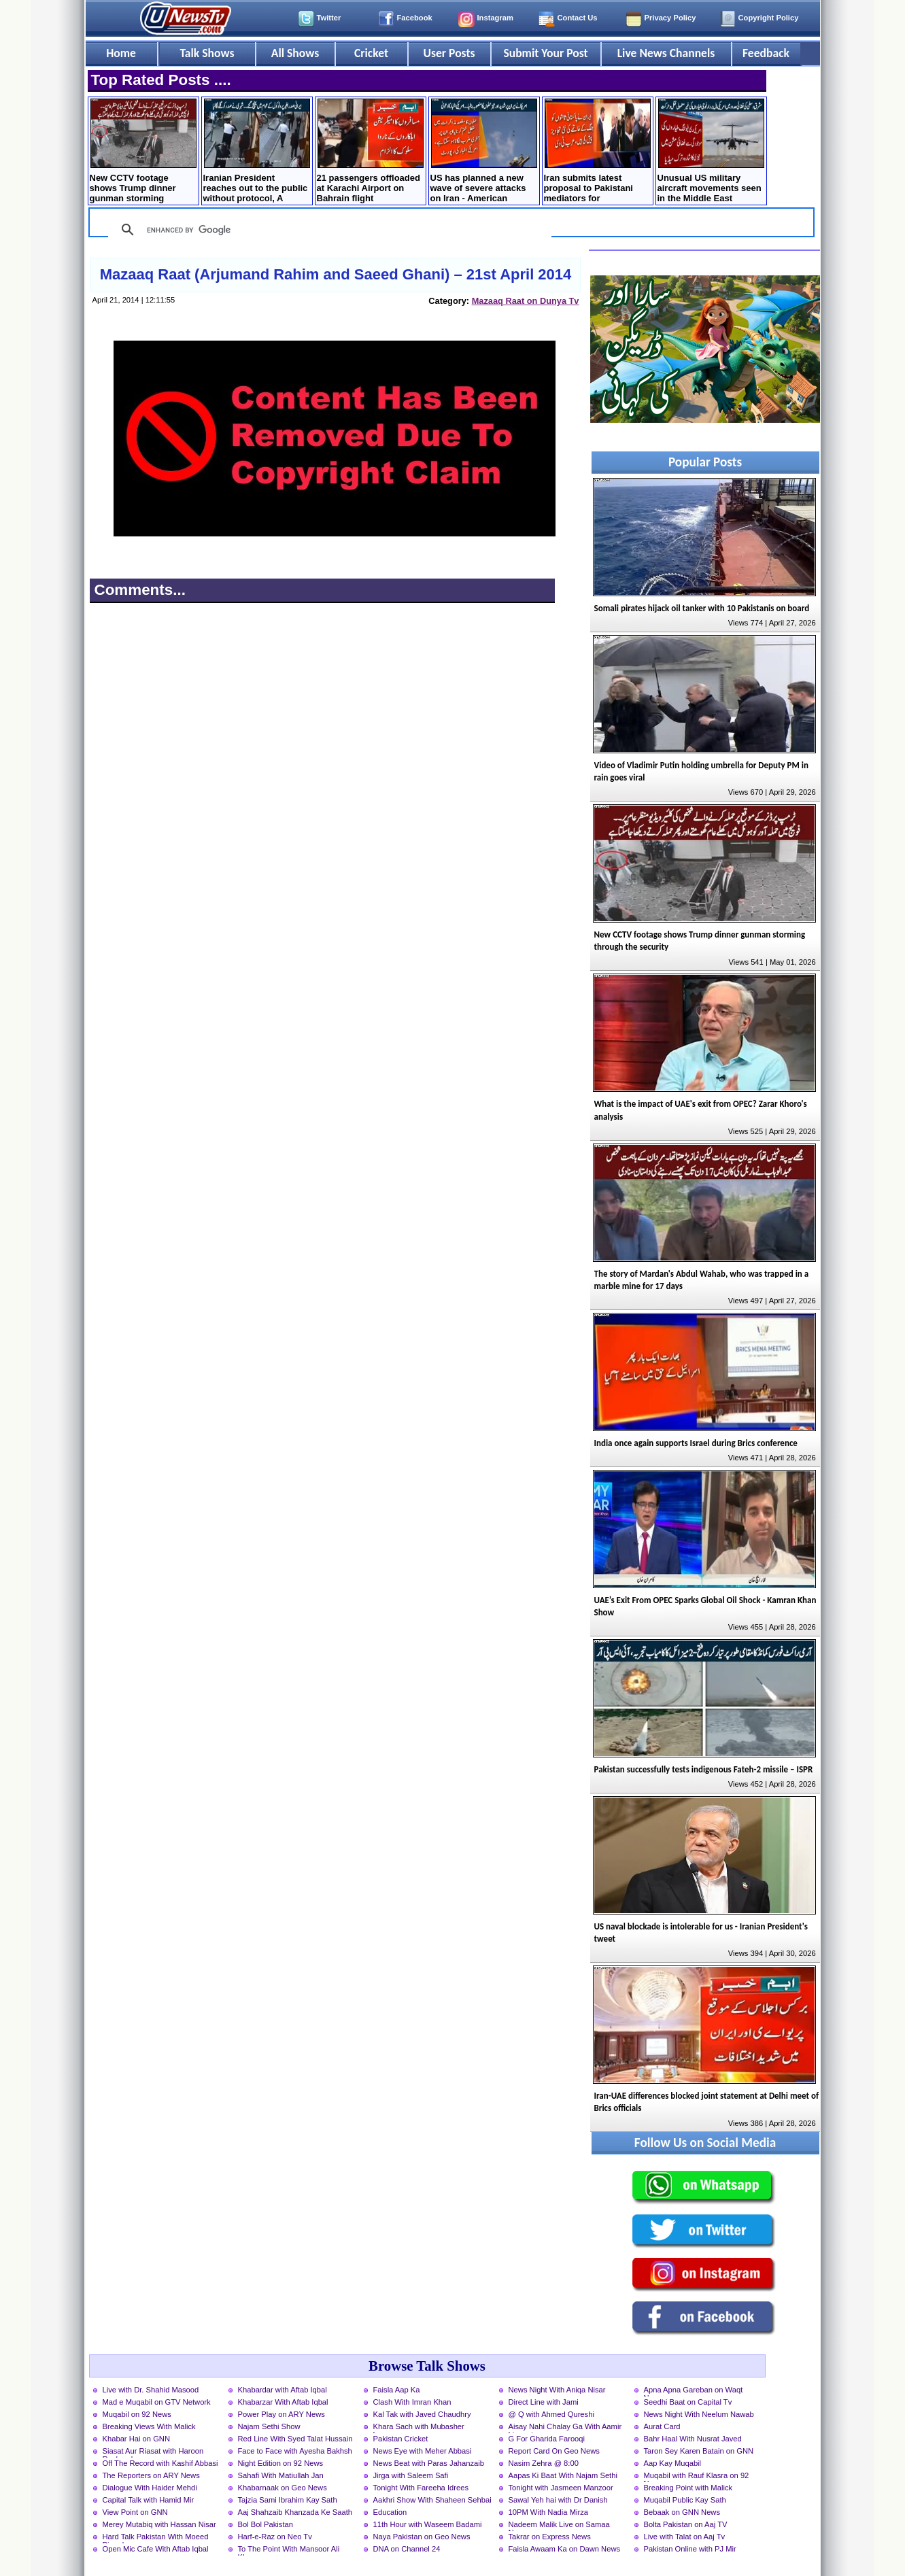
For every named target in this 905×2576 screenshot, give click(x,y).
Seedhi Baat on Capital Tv (688, 2402)
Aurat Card (662, 2426)
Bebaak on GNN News (682, 2512)
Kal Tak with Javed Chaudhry (422, 2414)
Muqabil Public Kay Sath (685, 2500)
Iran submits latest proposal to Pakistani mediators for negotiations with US (597, 152)
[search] (328, 230)
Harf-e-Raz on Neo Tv (275, 2536)
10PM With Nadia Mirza (549, 2512)
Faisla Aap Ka (396, 2390)
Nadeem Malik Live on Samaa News (559, 2525)
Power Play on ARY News (281, 2414)
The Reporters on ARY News (151, 2475)
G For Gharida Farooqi (547, 2439)
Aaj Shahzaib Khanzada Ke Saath (295, 2512)
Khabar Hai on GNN (137, 2439)
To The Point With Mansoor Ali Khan (289, 2550)
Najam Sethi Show (269, 2426)
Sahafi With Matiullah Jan (281, 2475)
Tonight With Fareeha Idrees (421, 2488)
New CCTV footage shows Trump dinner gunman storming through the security (143, 152)
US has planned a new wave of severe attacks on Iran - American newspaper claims (483, 152)
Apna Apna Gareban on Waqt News (693, 2391)
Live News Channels (666, 53)
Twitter (329, 18)
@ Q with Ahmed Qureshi (551, 2414)
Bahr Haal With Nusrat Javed (693, 2439)
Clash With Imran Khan (412, 2402)
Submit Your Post (545, 53)
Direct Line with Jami (544, 2402)
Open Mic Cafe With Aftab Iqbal (156, 2549)
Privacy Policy (670, 18)
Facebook (414, 18)
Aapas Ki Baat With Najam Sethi (563, 2475)
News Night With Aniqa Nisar (557, 2390)
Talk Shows (207, 53)
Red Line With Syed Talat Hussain (295, 2439)
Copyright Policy (768, 18)
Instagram (495, 18)
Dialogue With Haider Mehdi (150, 2488)
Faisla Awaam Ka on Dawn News (565, 2549)
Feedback (765, 53)
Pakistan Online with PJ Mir (690, 2549)
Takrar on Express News (550, 2536)
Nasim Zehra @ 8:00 (544, 2463)
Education (390, 2512)
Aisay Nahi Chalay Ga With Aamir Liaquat (565, 2427)
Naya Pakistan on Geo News (422, 2536)
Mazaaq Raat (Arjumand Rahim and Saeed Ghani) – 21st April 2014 (336, 274)
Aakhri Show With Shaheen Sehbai (432, 2500)
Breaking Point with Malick (688, 2488)
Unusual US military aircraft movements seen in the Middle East (711, 151)
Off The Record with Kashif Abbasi (160, 2463)
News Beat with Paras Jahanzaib (429, 2463)
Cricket (371, 53)
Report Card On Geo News (554, 2451)
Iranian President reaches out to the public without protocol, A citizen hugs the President (256, 152)
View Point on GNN (135, 2512)
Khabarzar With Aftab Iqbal (283, 2402)
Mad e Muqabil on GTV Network (157, 2402)
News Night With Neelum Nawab (699, 2414)
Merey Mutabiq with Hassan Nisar (159, 2524)
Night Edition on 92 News (281, 2463)
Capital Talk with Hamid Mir (148, 2500)
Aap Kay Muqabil (673, 2463)
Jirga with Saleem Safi (411, 2475)
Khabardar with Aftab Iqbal (282, 2390)
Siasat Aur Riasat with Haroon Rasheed (153, 2452)
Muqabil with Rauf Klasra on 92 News (696, 2476)
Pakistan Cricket (400, 2439)
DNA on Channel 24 (407, 2549)
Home (121, 53)
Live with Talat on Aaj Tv (684, 2536)
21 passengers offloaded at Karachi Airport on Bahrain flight (370, 151)
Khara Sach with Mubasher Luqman (418, 2427)
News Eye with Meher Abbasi (422, 2451)
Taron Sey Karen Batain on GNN (699, 2451)
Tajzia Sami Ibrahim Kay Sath (287, 2500)
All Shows (295, 53)
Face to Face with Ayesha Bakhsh (295, 2451)
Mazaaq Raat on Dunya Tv (525, 301)
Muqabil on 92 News (137, 2414)
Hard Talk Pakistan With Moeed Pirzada (156, 2537)
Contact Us (578, 18)
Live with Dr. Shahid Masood (151, 2390)
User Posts (449, 53)
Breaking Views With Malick (149, 2426)
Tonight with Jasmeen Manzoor (561, 2488)
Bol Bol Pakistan (265, 2524)
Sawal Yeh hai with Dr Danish (558, 2500)
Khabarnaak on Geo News (282, 2488)
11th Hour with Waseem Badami (427, 2524)
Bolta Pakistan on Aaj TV (686, 2524)
